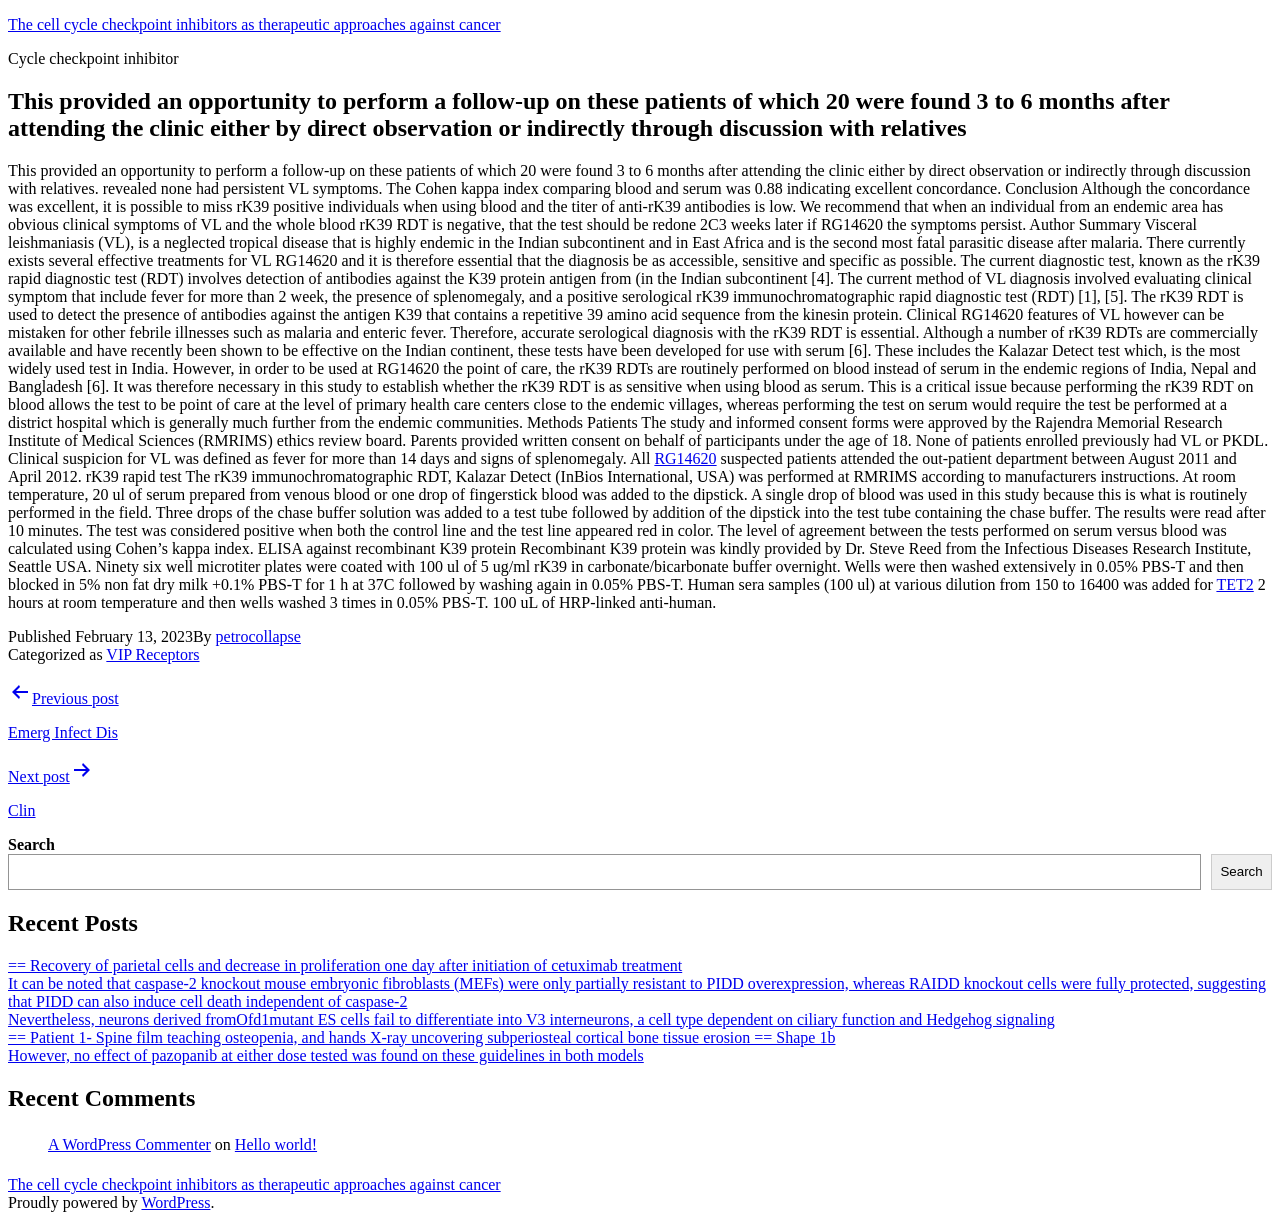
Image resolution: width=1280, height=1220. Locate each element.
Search (31, 844)
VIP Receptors (152, 654)
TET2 (1234, 584)
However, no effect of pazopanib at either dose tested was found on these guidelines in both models (326, 1055)
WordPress (175, 1202)
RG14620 (685, 458)
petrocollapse (258, 636)
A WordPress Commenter (129, 1144)
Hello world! (276, 1144)
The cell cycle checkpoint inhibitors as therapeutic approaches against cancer (254, 24)
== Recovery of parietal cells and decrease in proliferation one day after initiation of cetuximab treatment (345, 965)
